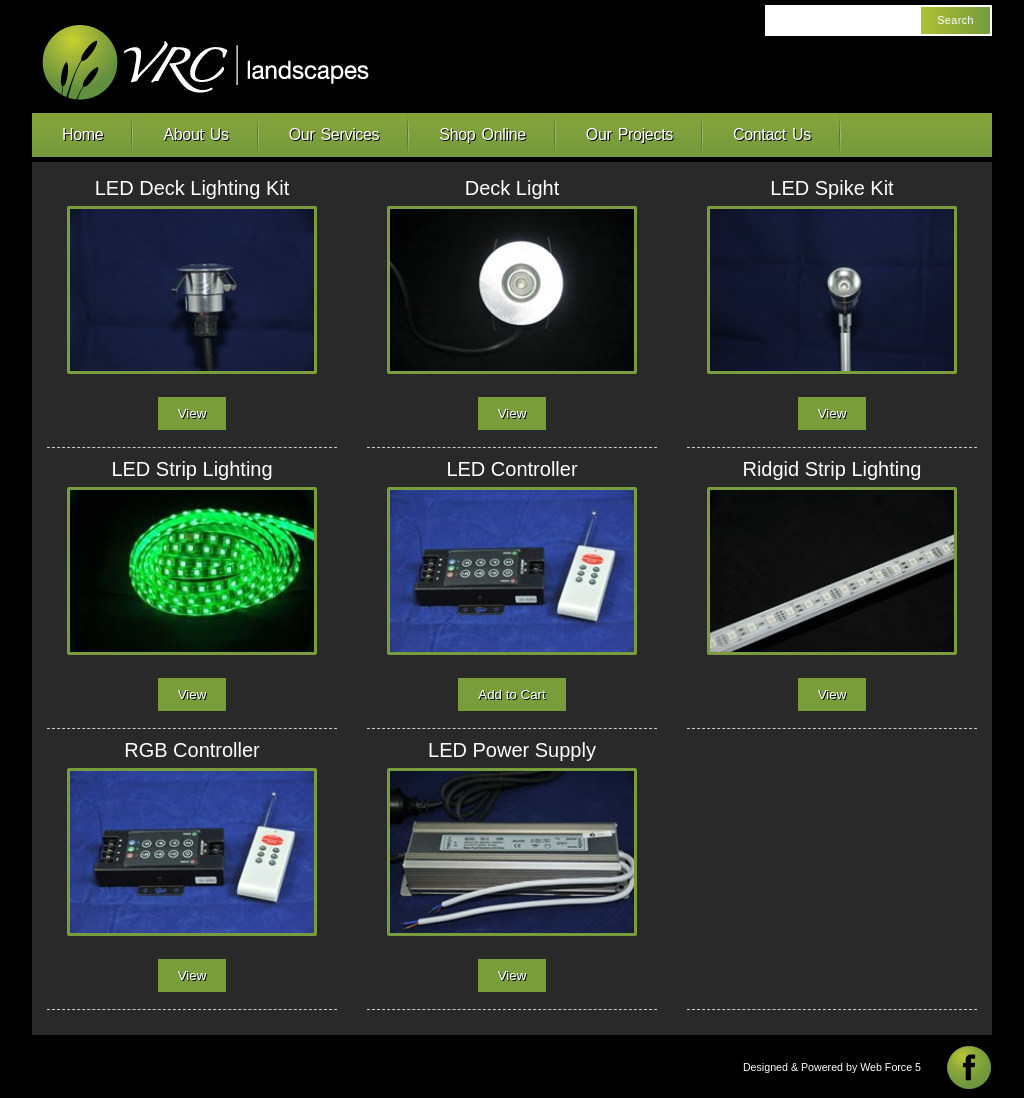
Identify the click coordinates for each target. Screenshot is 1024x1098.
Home (82, 134)
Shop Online (482, 134)
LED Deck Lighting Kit (192, 188)
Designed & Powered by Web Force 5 (832, 1067)
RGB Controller (192, 750)
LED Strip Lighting (191, 469)
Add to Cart (511, 694)
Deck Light (512, 188)
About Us (195, 134)
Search (955, 20)
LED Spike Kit (831, 188)
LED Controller (511, 469)
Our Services (334, 134)
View (192, 413)
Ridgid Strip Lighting (831, 469)
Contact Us (772, 134)
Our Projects (629, 134)
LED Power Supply (512, 750)
